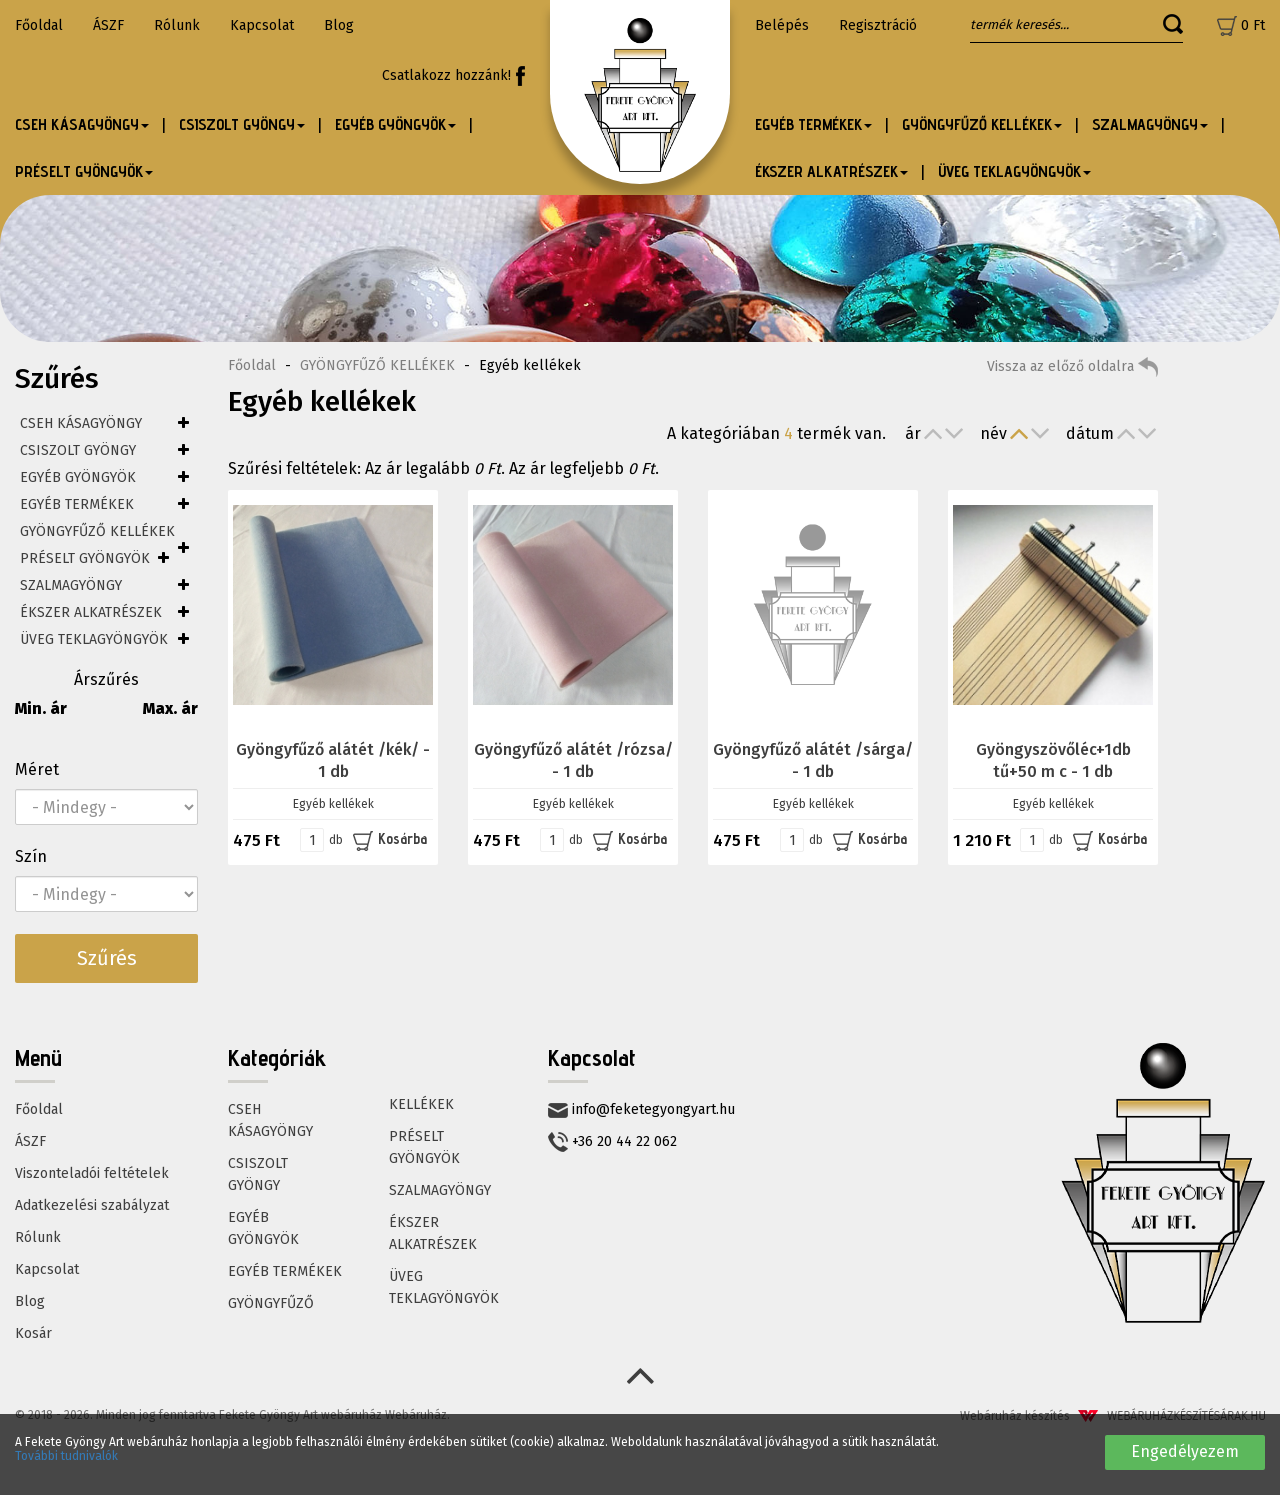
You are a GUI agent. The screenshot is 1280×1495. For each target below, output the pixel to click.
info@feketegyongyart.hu (641, 1109)
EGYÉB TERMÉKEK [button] (813, 124)
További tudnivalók (66, 1456)
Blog (339, 25)
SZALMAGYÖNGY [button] (1150, 124)
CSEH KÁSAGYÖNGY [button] (82, 124)
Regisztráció (878, 25)
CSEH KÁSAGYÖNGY (81, 423)
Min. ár (41, 708)
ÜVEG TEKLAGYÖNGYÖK (94, 639)
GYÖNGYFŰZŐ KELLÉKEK (97, 531)
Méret (37, 769)
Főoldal (39, 25)
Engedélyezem (1185, 1451)
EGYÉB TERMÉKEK (77, 504)
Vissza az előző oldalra (1072, 367)
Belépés (782, 25)
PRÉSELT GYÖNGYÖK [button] (84, 171)
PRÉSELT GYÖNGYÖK (85, 558)
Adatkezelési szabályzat (92, 1205)
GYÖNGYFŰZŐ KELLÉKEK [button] (982, 124)
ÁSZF (108, 25)
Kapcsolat (262, 25)
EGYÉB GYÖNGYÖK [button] (395, 124)
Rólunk (177, 25)
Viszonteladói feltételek (92, 1173)
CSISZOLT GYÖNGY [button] (242, 124)
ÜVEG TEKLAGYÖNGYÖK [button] (1014, 171)
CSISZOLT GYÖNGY (78, 450)
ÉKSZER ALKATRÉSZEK (91, 612)
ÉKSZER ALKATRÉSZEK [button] (831, 171)
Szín (31, 856)
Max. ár (170, 708)
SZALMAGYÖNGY (71, 585)
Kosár (33, 1333)
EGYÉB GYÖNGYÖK (78, 477)
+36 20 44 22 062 (612, 1142)
